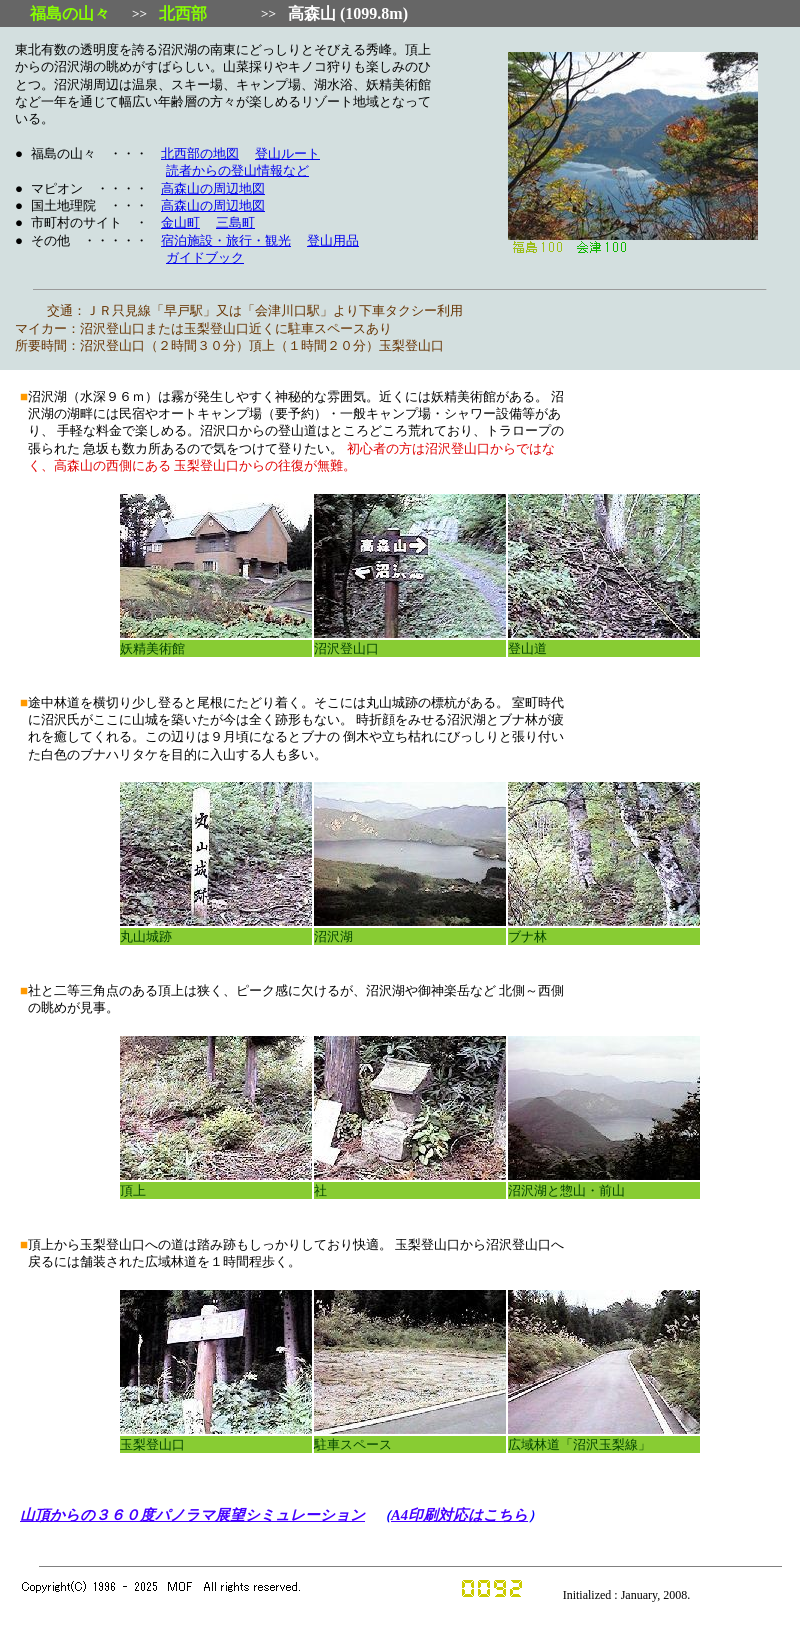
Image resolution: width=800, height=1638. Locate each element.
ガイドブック (205, 258)
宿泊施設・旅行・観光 (226, 241)
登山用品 (333, 241)
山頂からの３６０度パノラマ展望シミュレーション (192, 1515)
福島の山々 (70, 13)
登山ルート (287, 154)
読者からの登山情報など (237, 171)
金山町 (180, 223)
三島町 (235, 223)
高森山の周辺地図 (213, 189)
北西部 (183, 13)
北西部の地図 (200, 154)
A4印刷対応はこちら (459, 1515)
